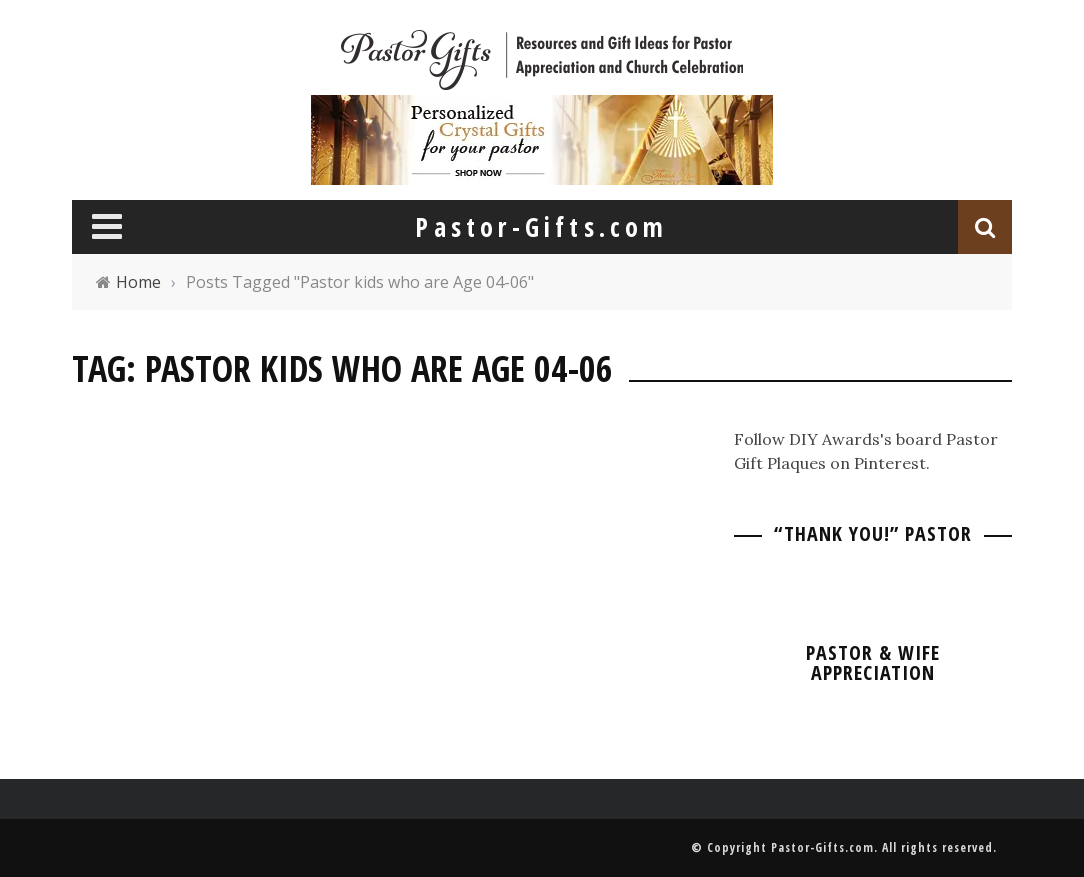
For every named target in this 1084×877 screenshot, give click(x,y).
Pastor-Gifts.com (822, 847)
